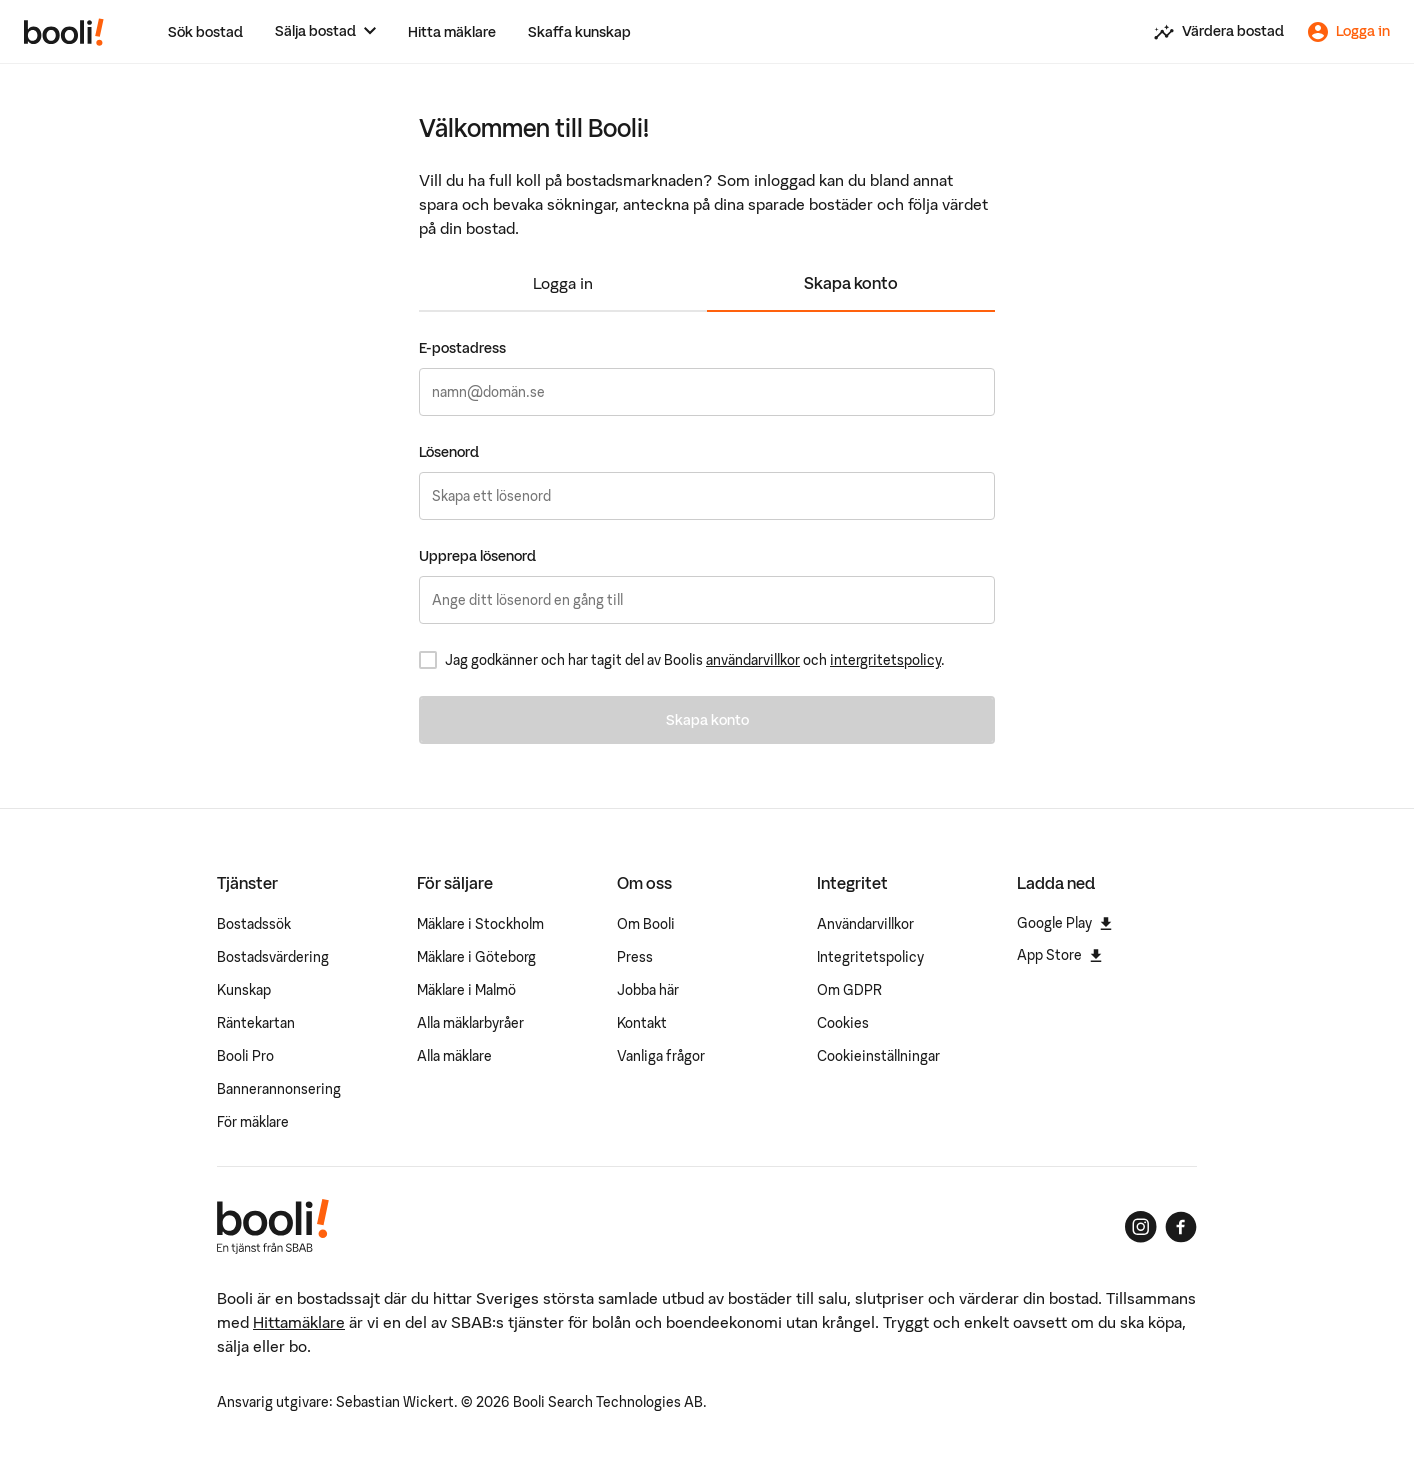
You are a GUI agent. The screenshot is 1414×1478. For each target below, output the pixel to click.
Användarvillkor (865, 924)
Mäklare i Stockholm (480, 924)
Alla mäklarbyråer (470, 1023)
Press (635, 957)
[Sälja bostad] (325, 31)
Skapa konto (851, 283)
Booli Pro (245, 1056)
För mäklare (253, 1122)
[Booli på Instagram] (1141, 1227)
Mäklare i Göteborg (476, 957)
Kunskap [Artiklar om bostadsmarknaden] (244, 990)
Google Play (1064, 923)
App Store (1059, 955)
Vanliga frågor (661, 1056)
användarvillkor (753, 660)
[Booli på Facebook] (1181, 1227)
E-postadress (462, 348)
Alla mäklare (454, 1056)
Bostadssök (254, 924)
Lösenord (449, 452)
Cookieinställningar (878, 1056)
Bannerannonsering (279, 1089)
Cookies (843, 1023)
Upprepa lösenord (477, 556)
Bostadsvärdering (273, 957)
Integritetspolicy (870, 957)
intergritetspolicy (885, 660)
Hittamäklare (299, 1322)
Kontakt (642, 1023)
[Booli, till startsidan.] (64, 32)
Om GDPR (849, 990)
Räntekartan (256, 1023)
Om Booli (646, 924)
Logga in (563, 283)
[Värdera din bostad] (1219, 32)
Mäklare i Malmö (466, 990)
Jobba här (648, 990)
